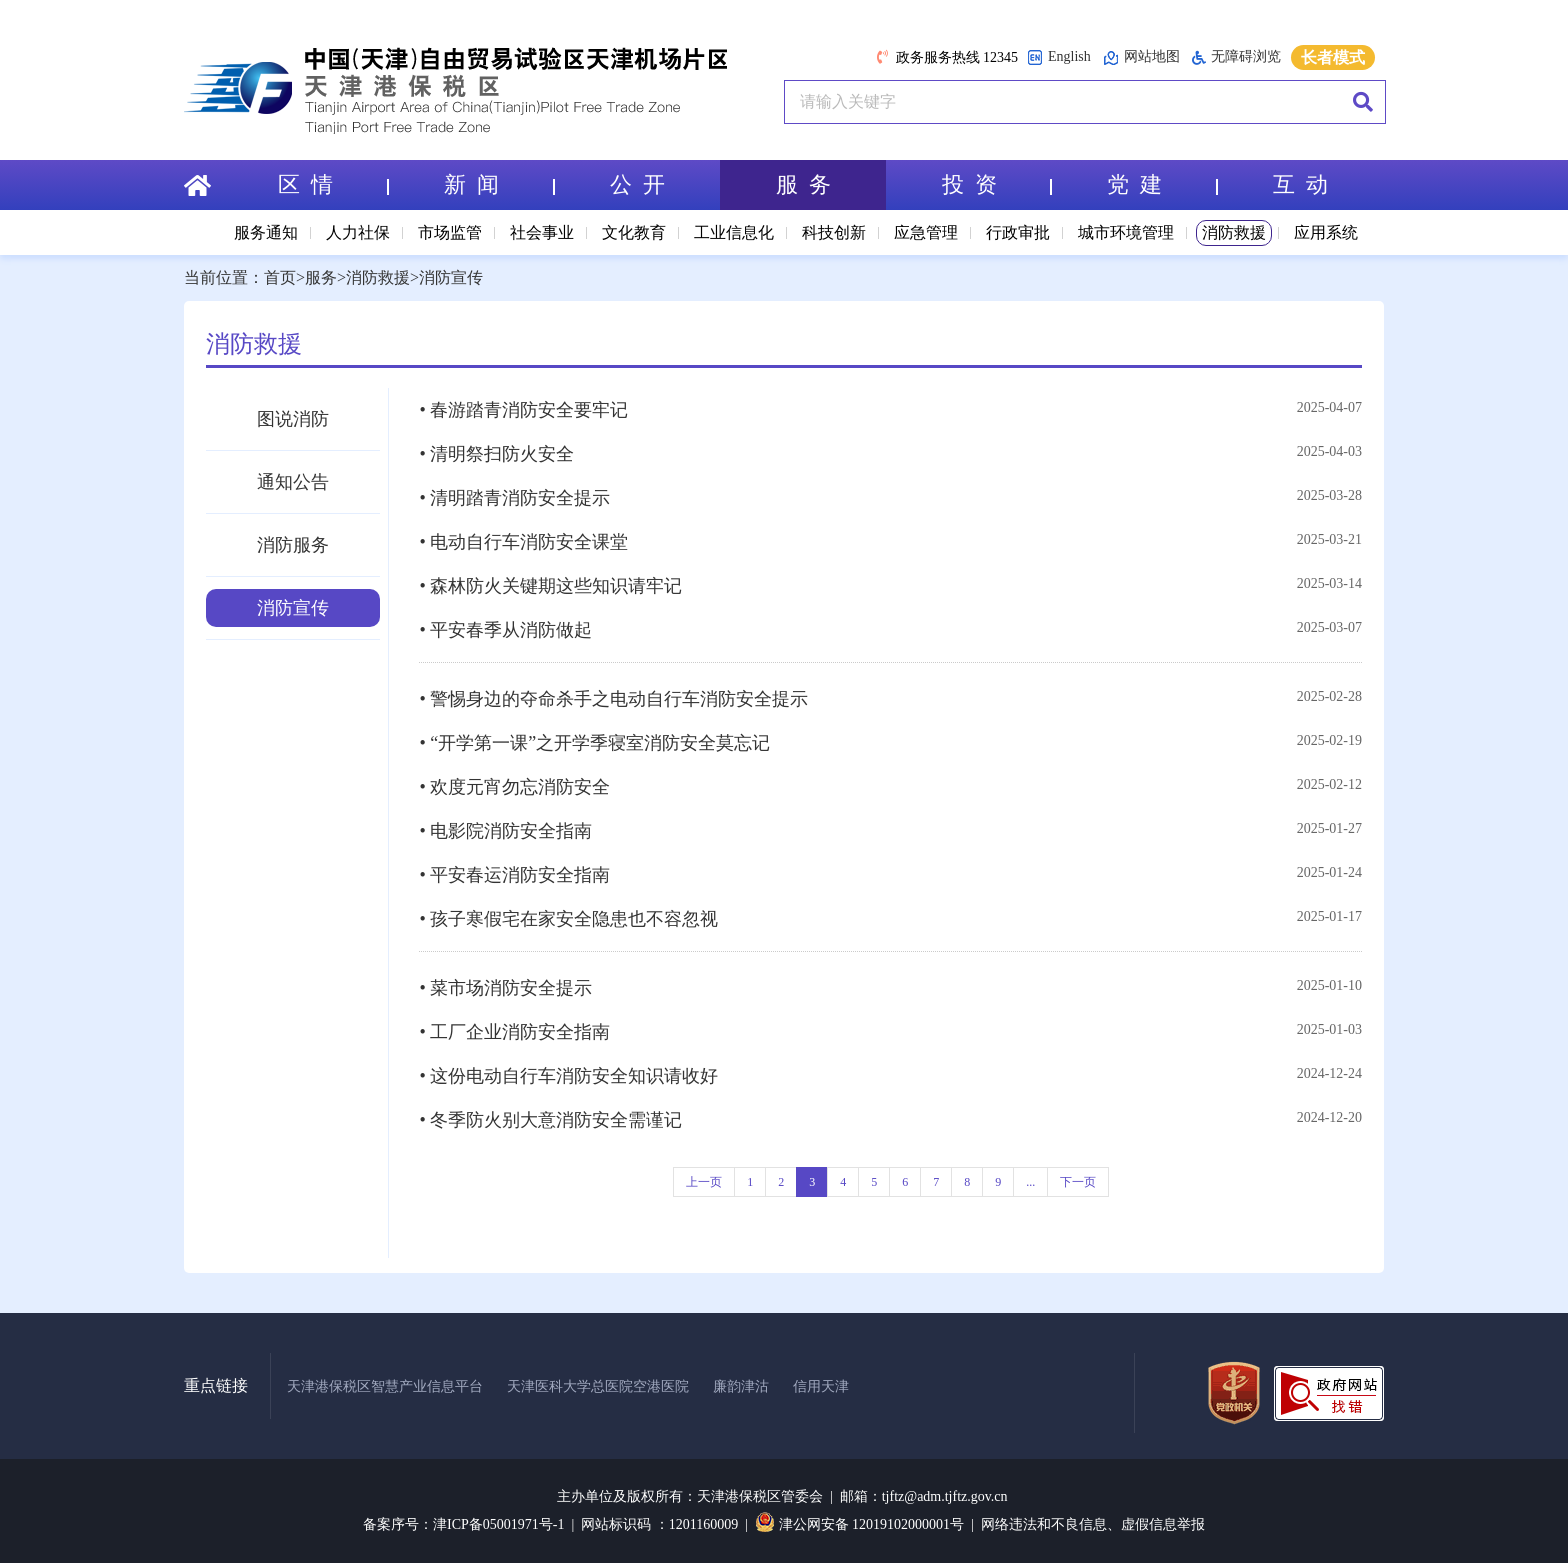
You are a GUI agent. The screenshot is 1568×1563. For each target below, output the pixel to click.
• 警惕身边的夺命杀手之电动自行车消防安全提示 (613, 699)
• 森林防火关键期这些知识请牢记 (550, 586)
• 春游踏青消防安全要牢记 (523, 410)
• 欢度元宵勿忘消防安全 (514, 787)
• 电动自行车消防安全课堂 (523, 542)
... (1030, 1182)
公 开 (637, 184)
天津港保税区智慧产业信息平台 (385, 1386)
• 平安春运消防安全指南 (514, 875)
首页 (280, 277)
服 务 (803, 184)
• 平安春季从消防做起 (505, 630)
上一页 (704, 1182)
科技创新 (834, 232)
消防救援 (1234, 232)
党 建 (1162, 184)
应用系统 (1326, 232)
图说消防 (293, 419)
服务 (321, 277)
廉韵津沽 (741, 1386)
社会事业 (542, 232)
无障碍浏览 (1236, 57)
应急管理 (926, 232)
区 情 (333, 184)
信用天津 (821, 1386)
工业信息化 (734, 232)
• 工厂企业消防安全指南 (514, 1032)
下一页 (1078, 1182)
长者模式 (1333, 57)
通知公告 (293, 482)
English (1059, 57)
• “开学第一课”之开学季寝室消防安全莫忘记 (594, 743)
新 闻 (499, 184)
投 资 (997, 184)
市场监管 (450, 232)
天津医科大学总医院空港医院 (598, 1386)
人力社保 (358, 232)
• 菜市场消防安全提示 (505, 988)
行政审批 (1018, 232)
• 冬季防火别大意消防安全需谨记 (550, 1120)
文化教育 (634, 232)
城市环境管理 (1126, 232)
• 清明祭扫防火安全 (496, 454)
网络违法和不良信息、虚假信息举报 (1093, 1524)
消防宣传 (451, 277)
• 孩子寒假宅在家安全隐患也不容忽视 (568, 919)
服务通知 (266, 232)
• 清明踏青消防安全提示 (514, 498)
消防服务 (293, 545)
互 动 (1300, 184)
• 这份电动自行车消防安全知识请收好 (568, 1076)
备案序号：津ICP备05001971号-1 (463, 1524)
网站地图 (1141, 57)
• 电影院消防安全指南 (505, 831)
